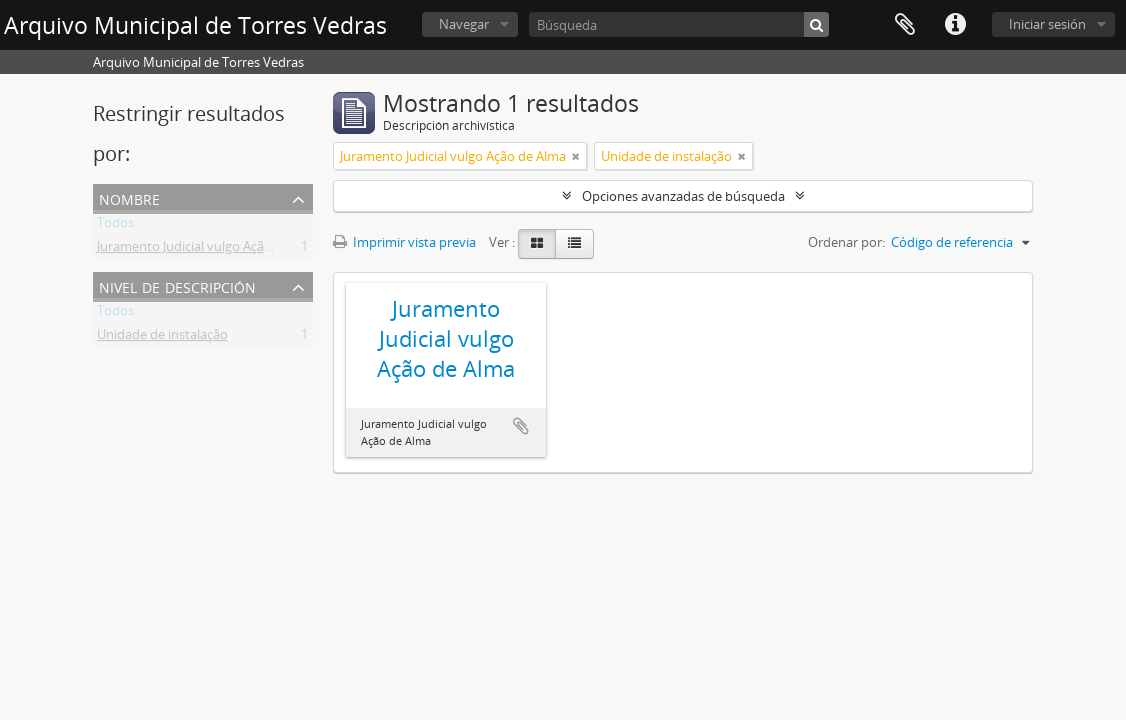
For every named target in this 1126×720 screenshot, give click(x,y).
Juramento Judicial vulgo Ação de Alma (210, 250)
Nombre (129, 197)
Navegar (464, 24)
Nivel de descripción (177, 285)
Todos (115, 226)
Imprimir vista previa (404, 242)
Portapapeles (905, 25)
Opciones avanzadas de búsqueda (683, 196)
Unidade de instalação (162, 338)
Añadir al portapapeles (521, 426)
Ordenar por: (846, 242)
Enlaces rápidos (955, 25)
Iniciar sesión (1047, 24)
